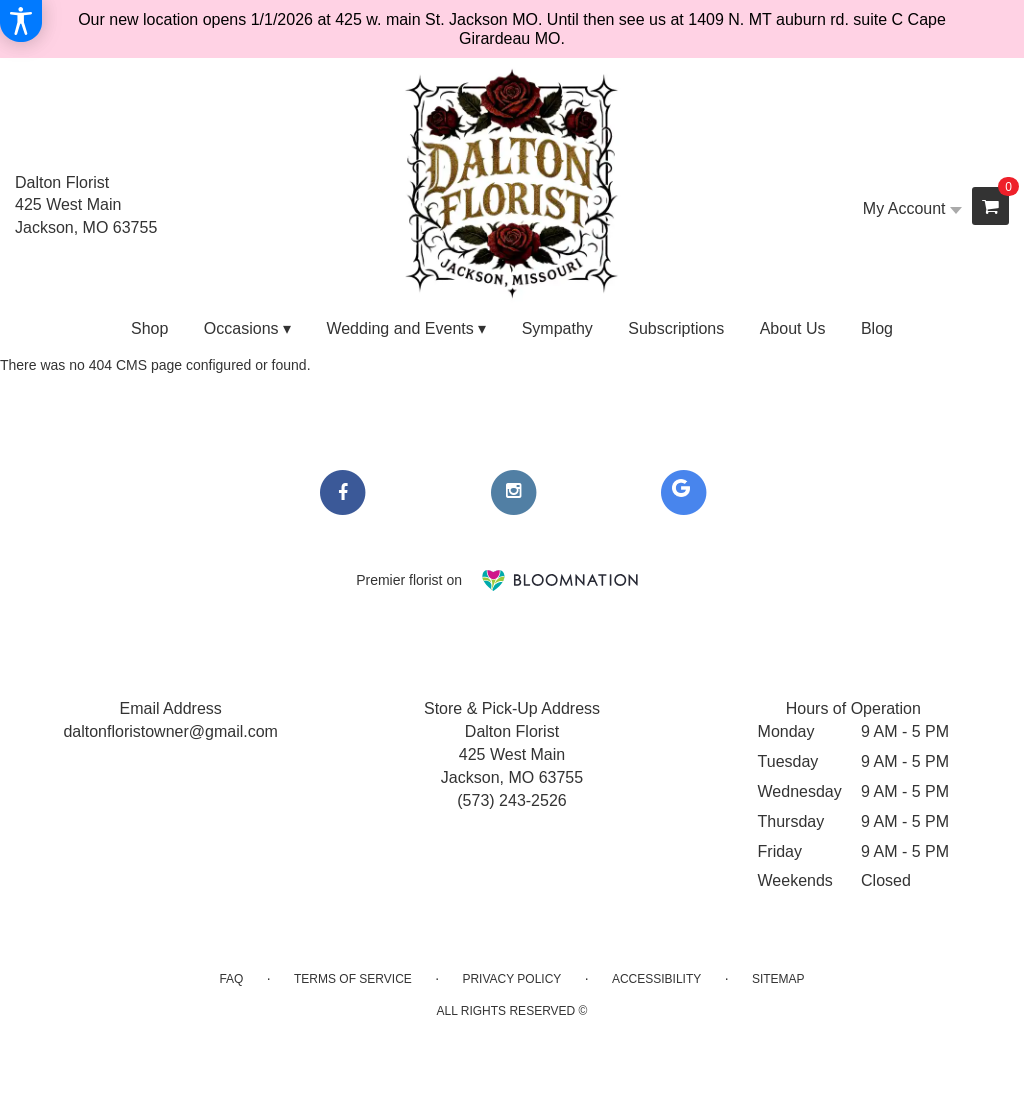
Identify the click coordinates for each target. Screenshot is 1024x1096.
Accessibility (656, 979)
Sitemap (778, 979)
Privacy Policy (511, 979)
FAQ (231, 979)
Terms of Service (353, 979)
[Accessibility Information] (21, 21)
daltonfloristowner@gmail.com (170, 731)
